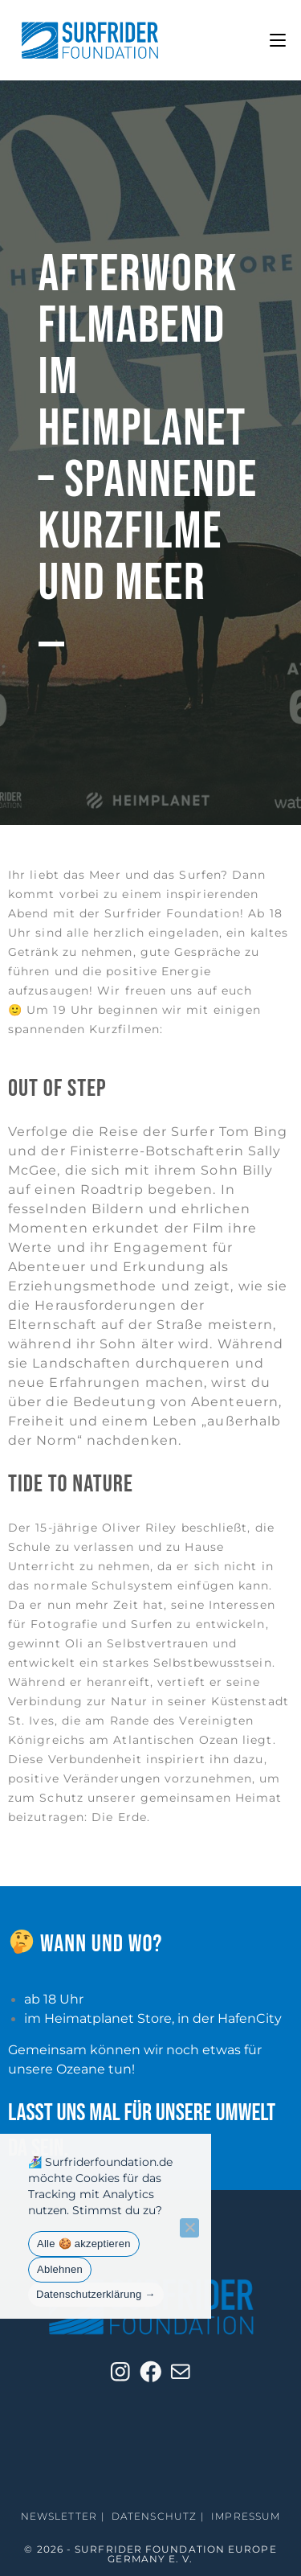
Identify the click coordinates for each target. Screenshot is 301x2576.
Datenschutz (154, 2516)
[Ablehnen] (189, 2228)
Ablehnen (60, 2269)
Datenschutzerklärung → (96, 2294)
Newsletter (59, 2516)
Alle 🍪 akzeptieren (84, 2244)
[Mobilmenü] (278, 40)
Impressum (245, 2516)
